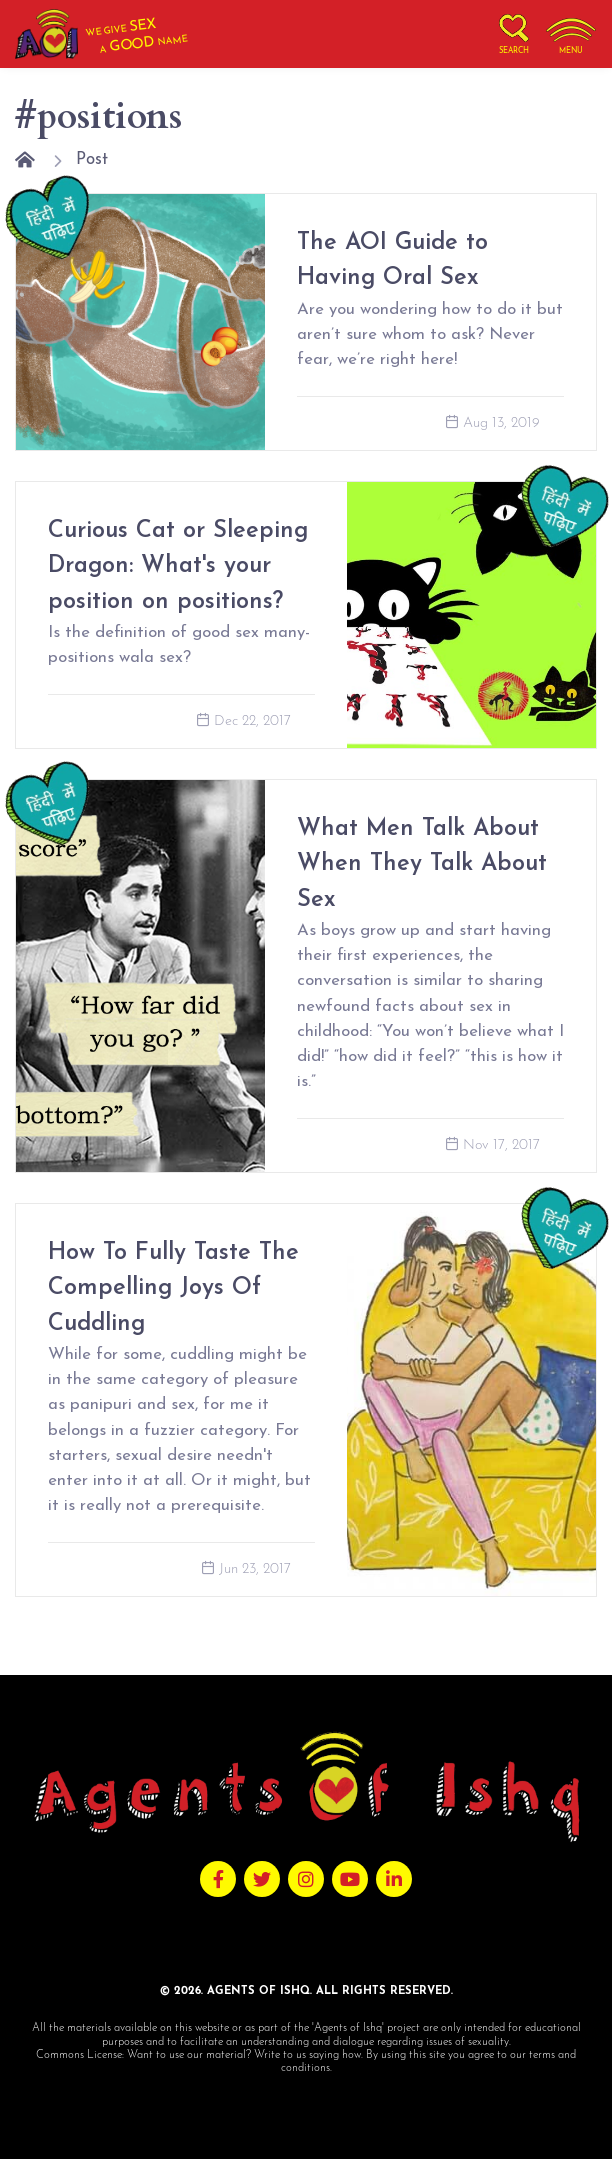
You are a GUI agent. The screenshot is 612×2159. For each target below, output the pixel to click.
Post (92, 159)
